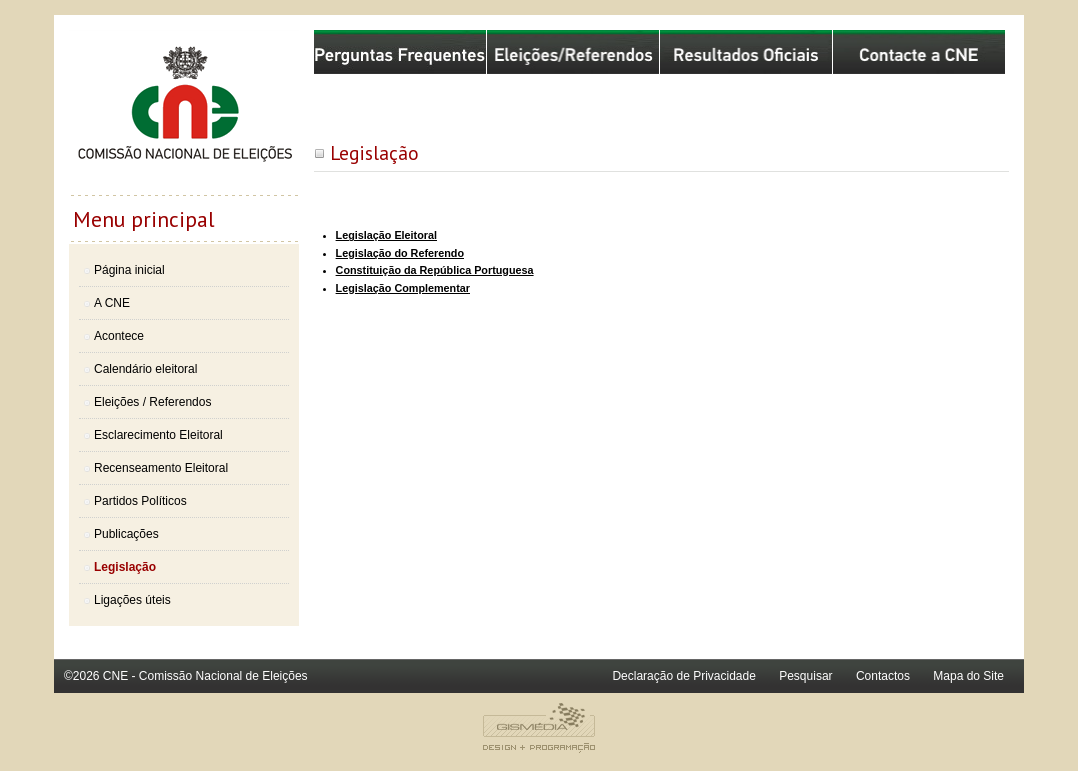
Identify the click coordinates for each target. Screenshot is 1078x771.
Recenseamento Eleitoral (161, 468)
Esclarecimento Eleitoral (158, 435)
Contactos (883, 676)
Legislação (125, 567)
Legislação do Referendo (400, 253)
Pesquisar (805, 676)
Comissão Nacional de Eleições (184, 112)
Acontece (119, 336)
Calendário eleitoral (145, 369)
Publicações (126, 534)
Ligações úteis (132, 600)
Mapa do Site (968, 676)
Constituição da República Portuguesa (435, 270)
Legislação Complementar (403, 288)
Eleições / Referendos (152, 402)
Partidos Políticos (140, 501)
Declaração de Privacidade (683, 676)
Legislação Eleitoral (386, 235)
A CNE (112, 303)
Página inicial (129, 270)
